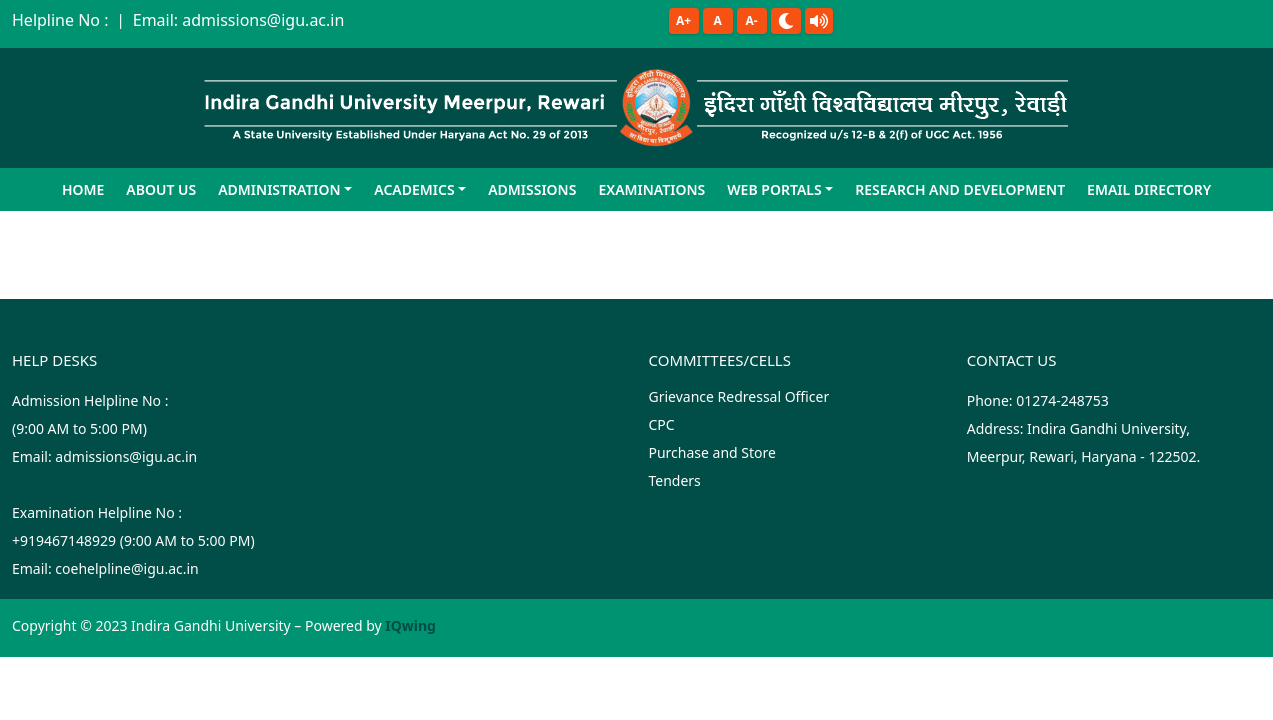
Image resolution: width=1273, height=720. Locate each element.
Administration (279, 189)
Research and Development (960, 189)
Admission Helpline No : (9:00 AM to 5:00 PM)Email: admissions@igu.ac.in (104, 428)
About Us (161, 189)
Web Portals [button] (774, 189)
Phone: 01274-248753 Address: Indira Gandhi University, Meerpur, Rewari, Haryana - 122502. (1084, 428)
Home (83, 189)
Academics (414, 189)
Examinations (651, 189)
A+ (683, 20)
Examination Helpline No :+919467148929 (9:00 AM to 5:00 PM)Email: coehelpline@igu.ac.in (133, 540)
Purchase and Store (711, 452)
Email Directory (1149, 189)
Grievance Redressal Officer (738, 396)
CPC (661, 424)
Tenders (674, 480)
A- (752, 20)
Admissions (532, 189)
